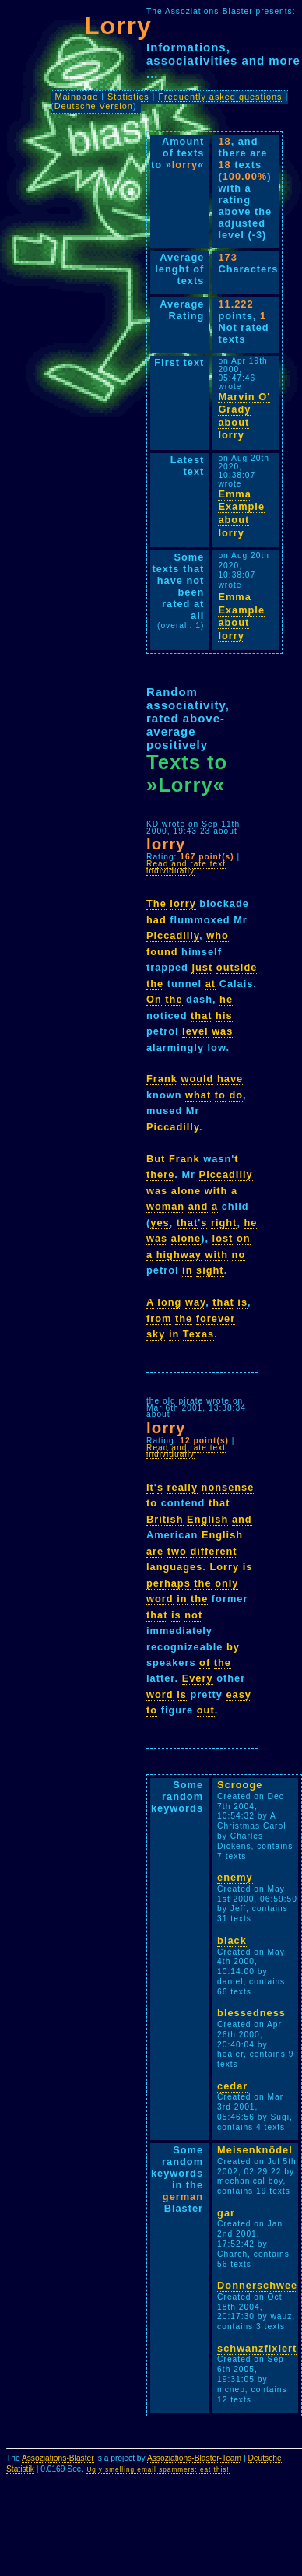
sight (210, 1270)
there (160, 1174)
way (195, 1302)
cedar (232, 2086)
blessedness (251, 2013)
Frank (161, 1078)
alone (186, 1191)
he (226, 999)
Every (197, 1678)
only (226, 1583)
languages (174, 1567)
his (224, 1015)
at (210, 983)
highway (179, 1254)
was (222, 1031)
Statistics (128, 96)
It (150, 1487)
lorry (182, 903)
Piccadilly (172, 935)
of (204, 1662)
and (198, 1206)
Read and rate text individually (186, 867)
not (193, 1615)
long (169, 1302)
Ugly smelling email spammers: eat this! (157, 2469)
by (233, 1647)
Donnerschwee (257, 2285)
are (154, 1551)
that (201, 1015)
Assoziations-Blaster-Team (194, 2458)
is (242, 1302)
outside (237, 967)
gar (226, 2213)
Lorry (224, 1567)
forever (215, 1318)
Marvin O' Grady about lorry (244, 416)
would (197, 1078)
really (182, 1487)
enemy (235, 1877)
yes (159, 1222)
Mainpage (76, 96)
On (154, 999)
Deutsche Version (93, 106)
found (162, 952)
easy (238, 1694)
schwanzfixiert (257, 2348)
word (160, 1598)
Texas (198, 1334)
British (165, 1519)
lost (223, 1238)
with (216, 1191)
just (201, 967)
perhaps (168, 1583)
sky (155, 1334)
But (155, 1159)
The (156, 903)
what (198, 1095)
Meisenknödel (255, 2150)
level (195, 1031)
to (220, 1095)
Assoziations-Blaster (58, 2458)
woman (165, 1206)
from (158, 1318)
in (187, 1270)
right (224, 1222)
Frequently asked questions (220, 96)
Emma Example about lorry (241, 513)
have (230, 1078)
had (156, 920)
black (232, 1940)
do (236, 1095)
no (239, 1254)
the (154, 983)
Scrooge (239, 1785)
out (206, 1710)
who (217, 935)
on (244, 1238)
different (213, 1551)
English (207, 1519)
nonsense (228, 1487)
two (177, 1551)
